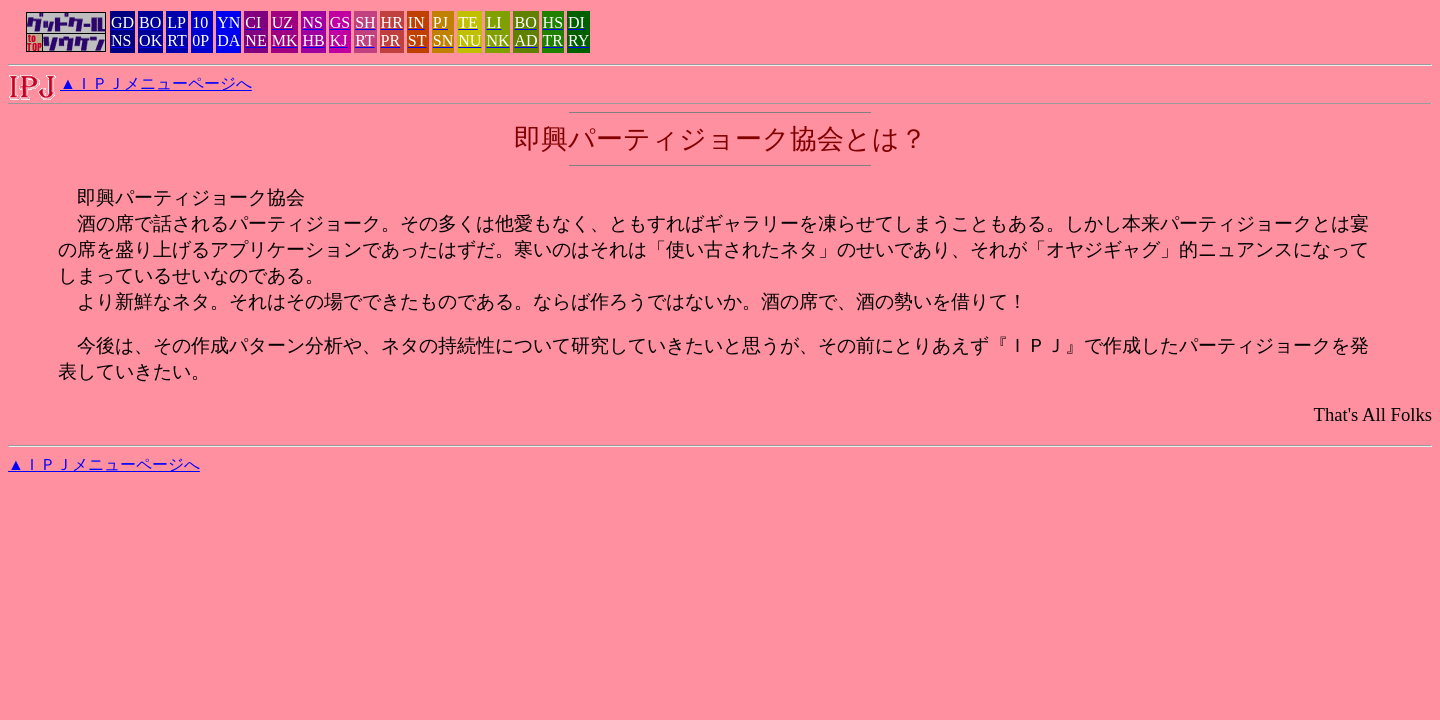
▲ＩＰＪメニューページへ (156, 83)
